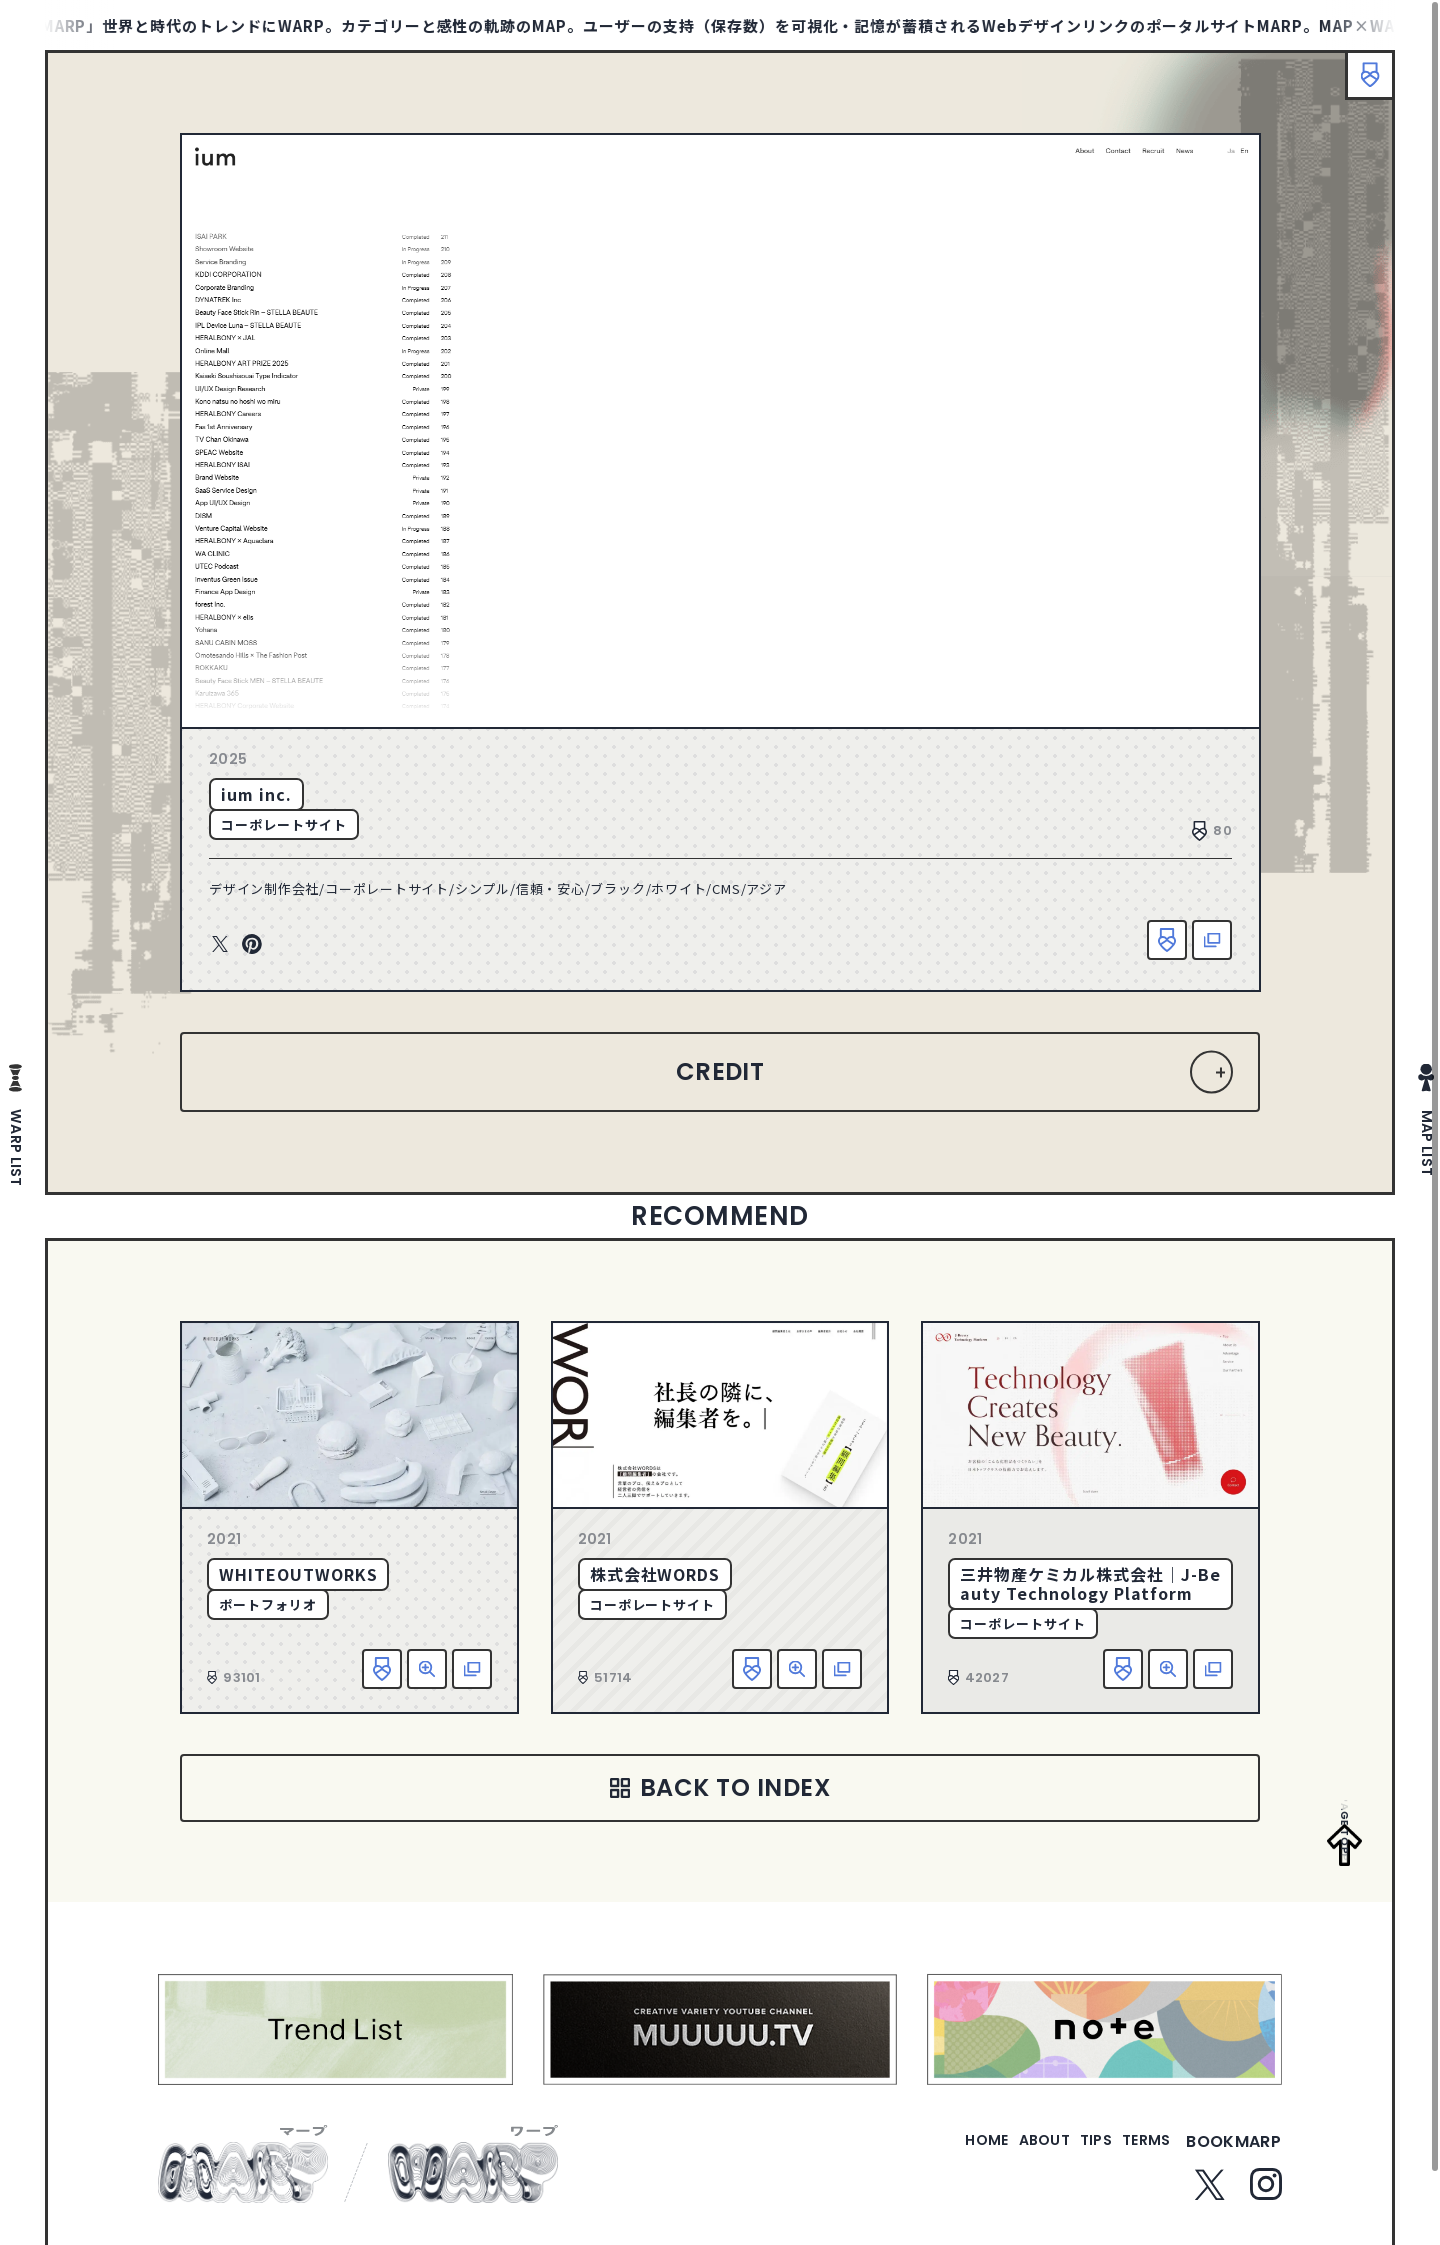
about (1003, 2153)
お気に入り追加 (1167, 940)
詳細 (427, 1669)
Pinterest (252, 945)
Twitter (220, 945)
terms (1138, 2153)
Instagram (1266, 2196)
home (929, 2153)
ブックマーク (1360, 85)
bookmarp (1233, 2153)
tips (1071, 2153)
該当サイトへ (1212, 940)
